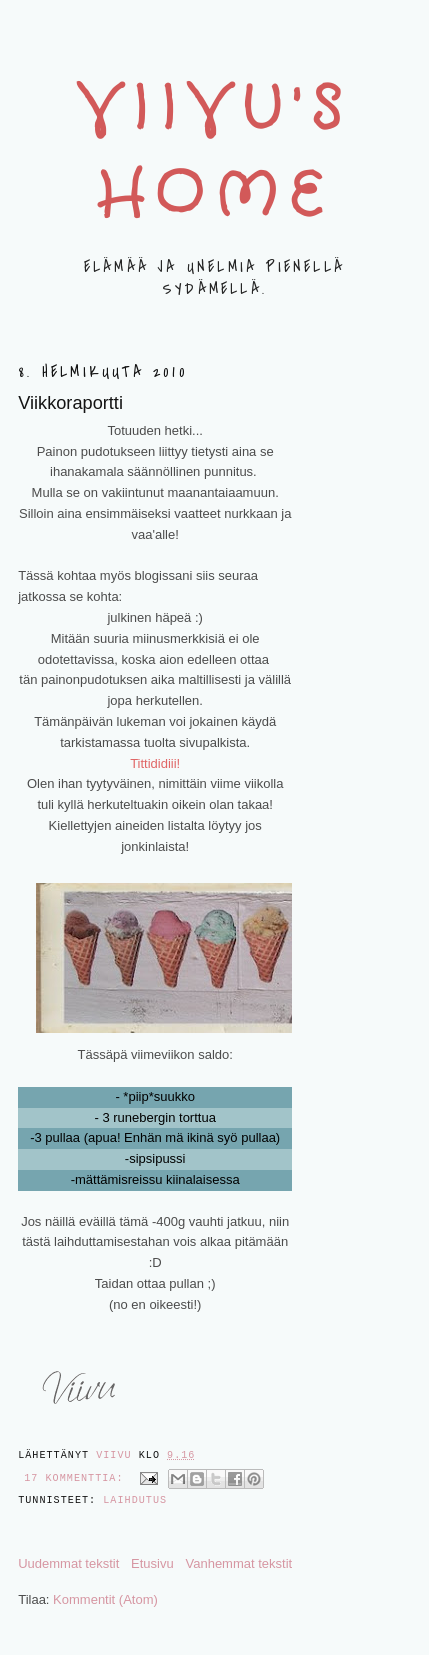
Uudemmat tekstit (68, 1563)
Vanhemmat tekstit (238, 1563)
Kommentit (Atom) (105, 1599)
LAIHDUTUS (135, 1500)
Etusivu (152, 1563)
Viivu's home (215, 153)
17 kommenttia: (77, 1478)
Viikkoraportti (70, 403)
